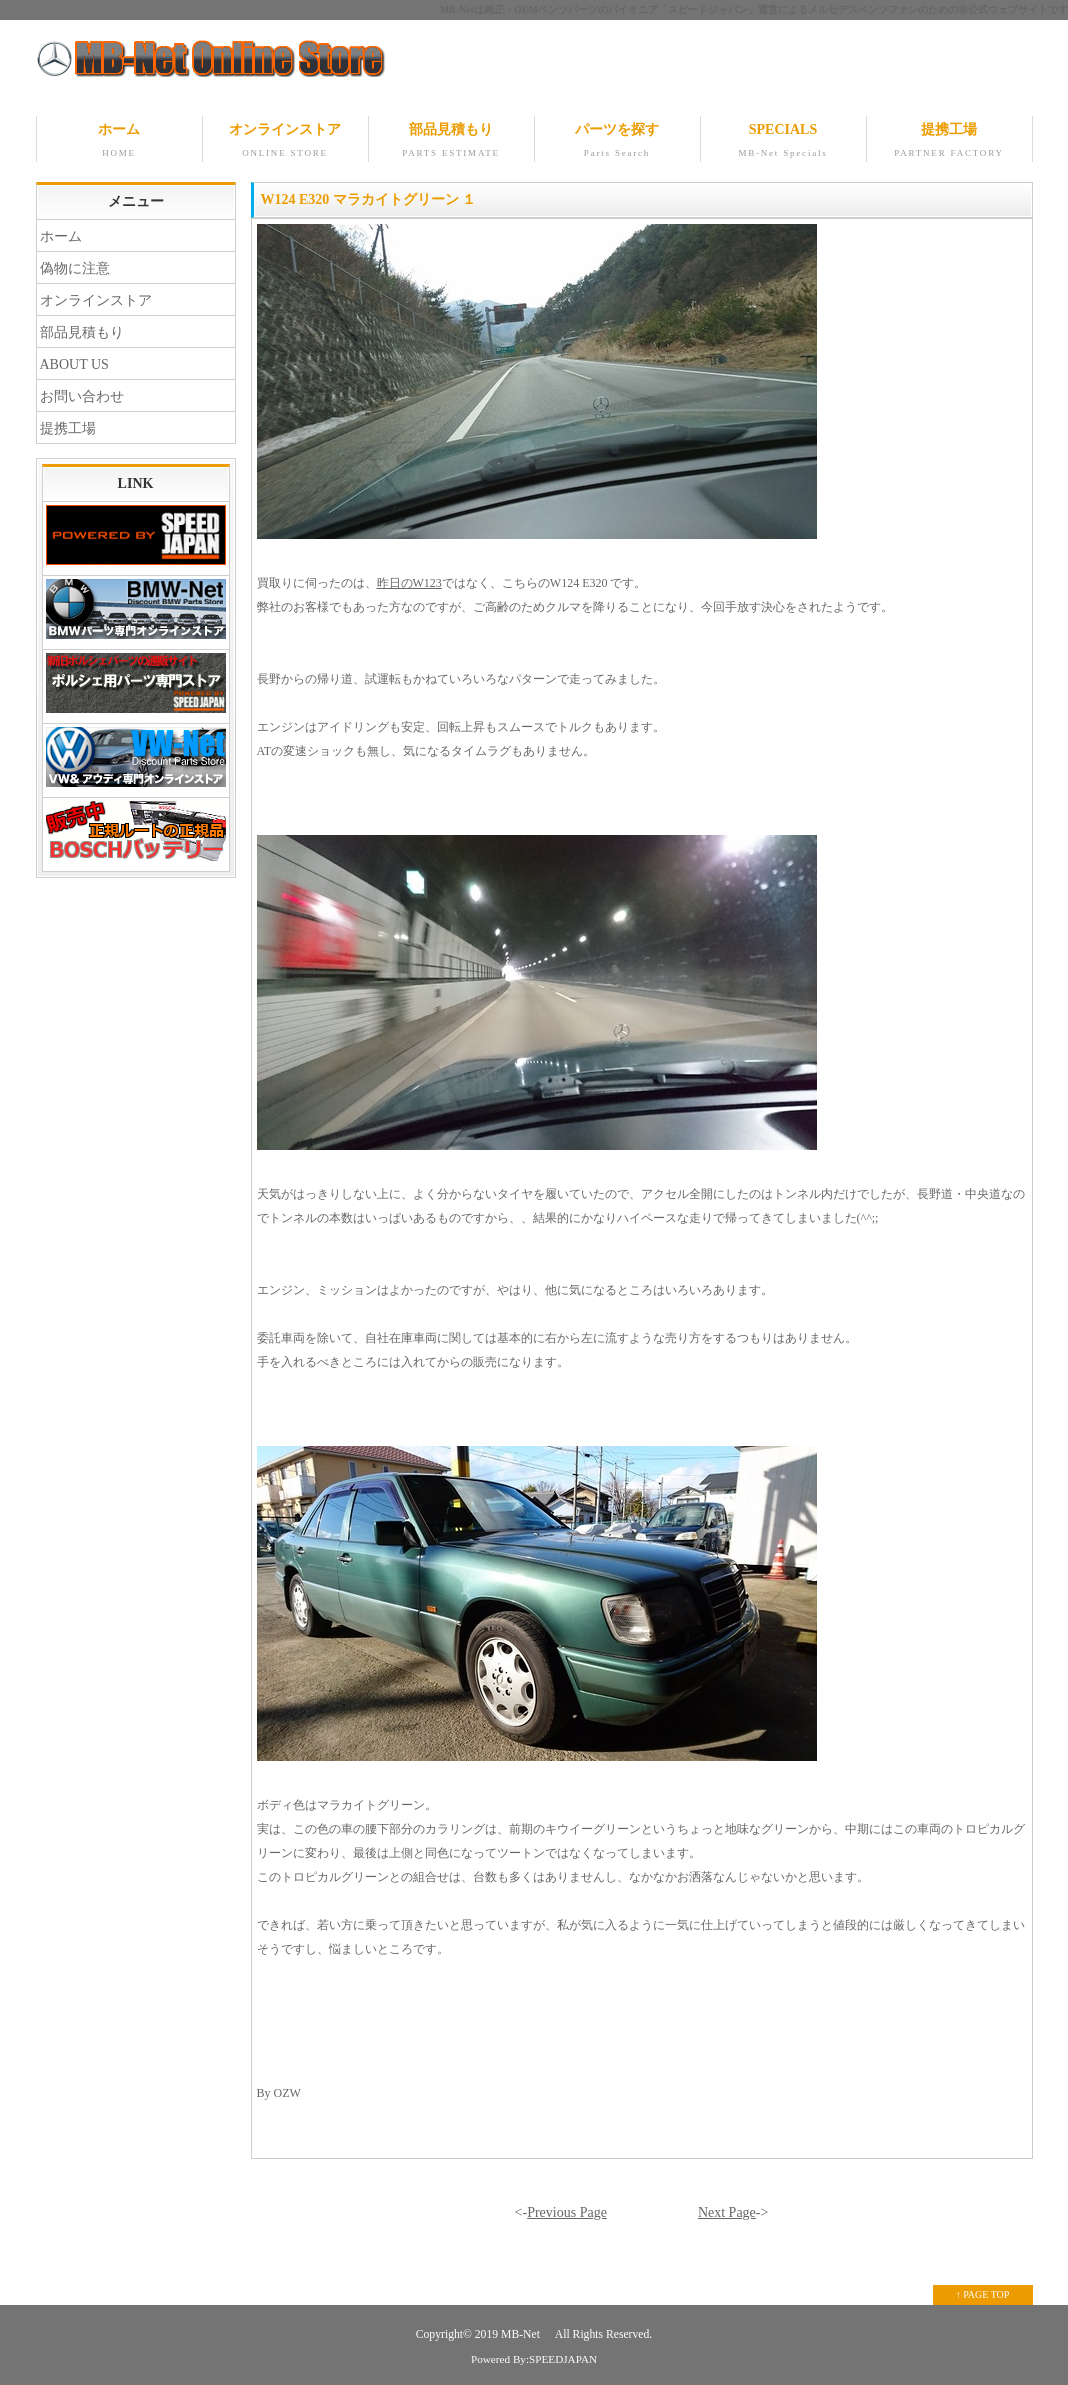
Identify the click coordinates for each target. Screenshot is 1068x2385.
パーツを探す (617, 142)
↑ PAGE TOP (983, 2294)
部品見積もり (451, 142)
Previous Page (567, 2212)
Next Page (727, 2212)
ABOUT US (74, 364)
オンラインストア (285, 142)
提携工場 (949, 142)
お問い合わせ (82, 396)
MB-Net (522, 2334)
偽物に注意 (75, 268)
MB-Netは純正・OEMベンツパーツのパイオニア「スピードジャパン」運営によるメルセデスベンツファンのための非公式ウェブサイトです (754, 9)
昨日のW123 (409, 583)
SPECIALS (783, 142)
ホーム (119, 142)
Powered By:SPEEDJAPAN (534, 2359)
